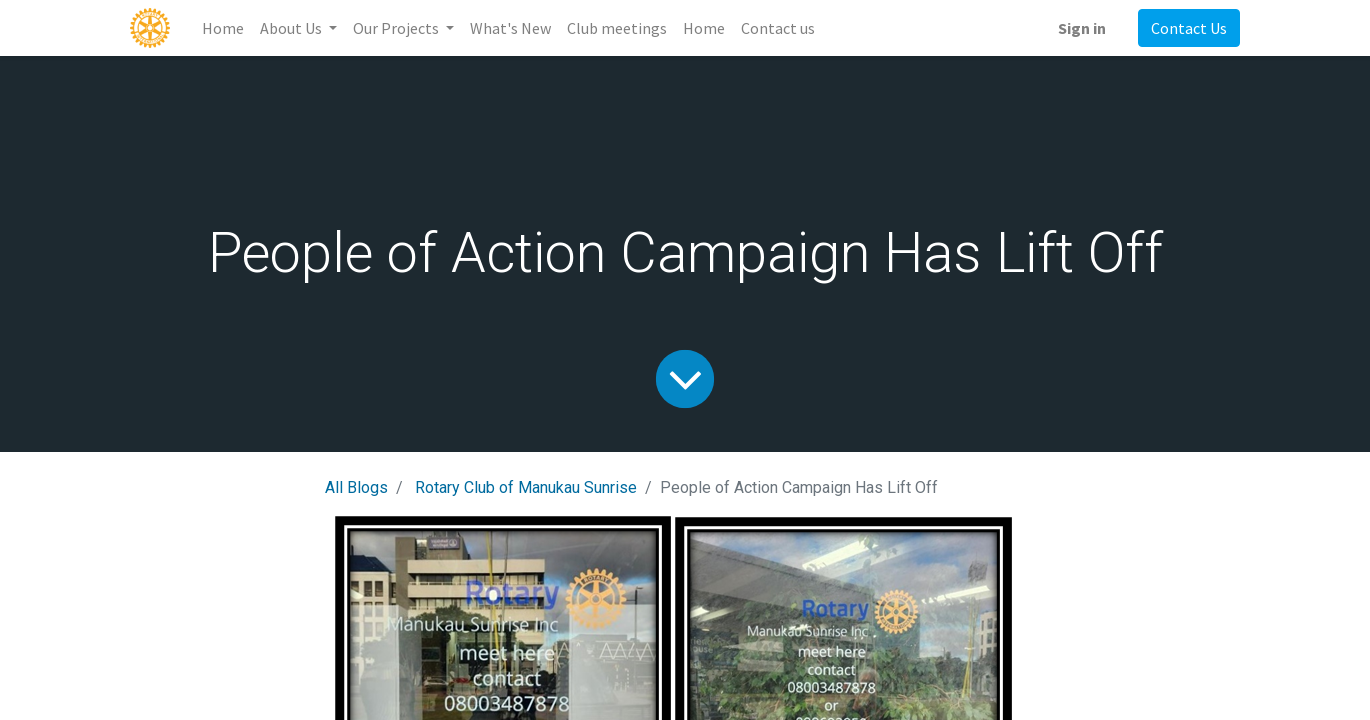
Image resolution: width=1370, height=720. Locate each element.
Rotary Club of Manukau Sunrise (526, 487)
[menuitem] (223, 28)
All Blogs (356, 487)
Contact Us (1189, 28)
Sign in (1082, 28)
